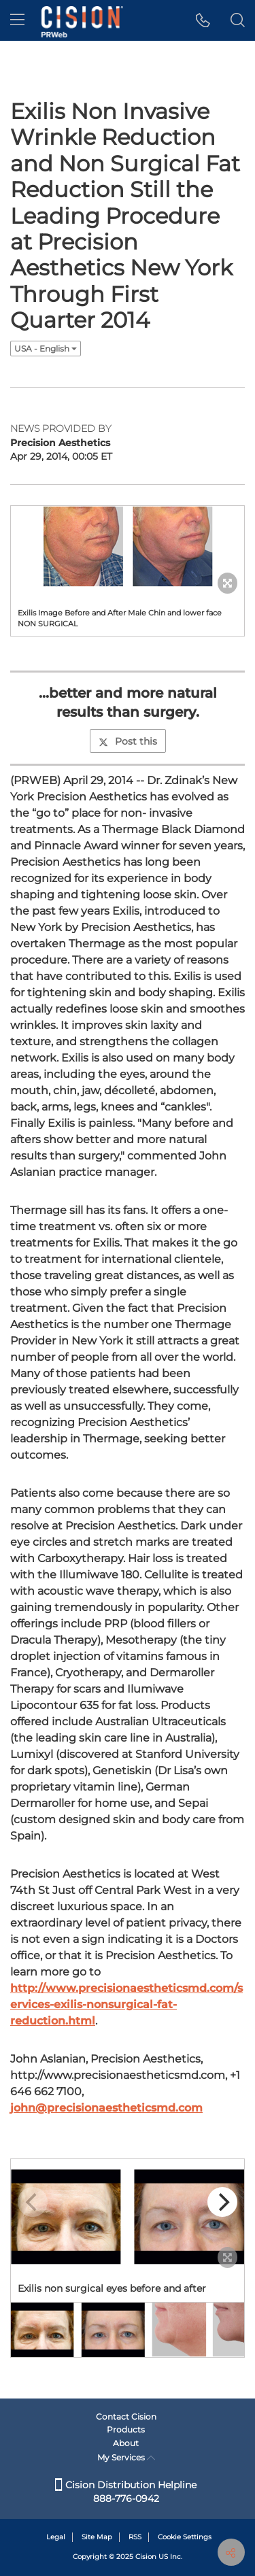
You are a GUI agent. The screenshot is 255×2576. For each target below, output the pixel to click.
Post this (128, 741)
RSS (135, 2536)
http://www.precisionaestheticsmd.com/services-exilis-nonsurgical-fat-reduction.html (126, 2004)
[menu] (17, 20)
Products (126, 2429)
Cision (145, 2556)
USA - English (45, 348)
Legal (55, 2536)
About (126, 2443)
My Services (126, 2457)
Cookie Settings (184, 2536)
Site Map (97, 2536)
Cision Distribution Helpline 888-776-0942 (126, 2492)
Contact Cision (126, 2416)
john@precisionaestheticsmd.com (106, 2107)
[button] (203, 20)
